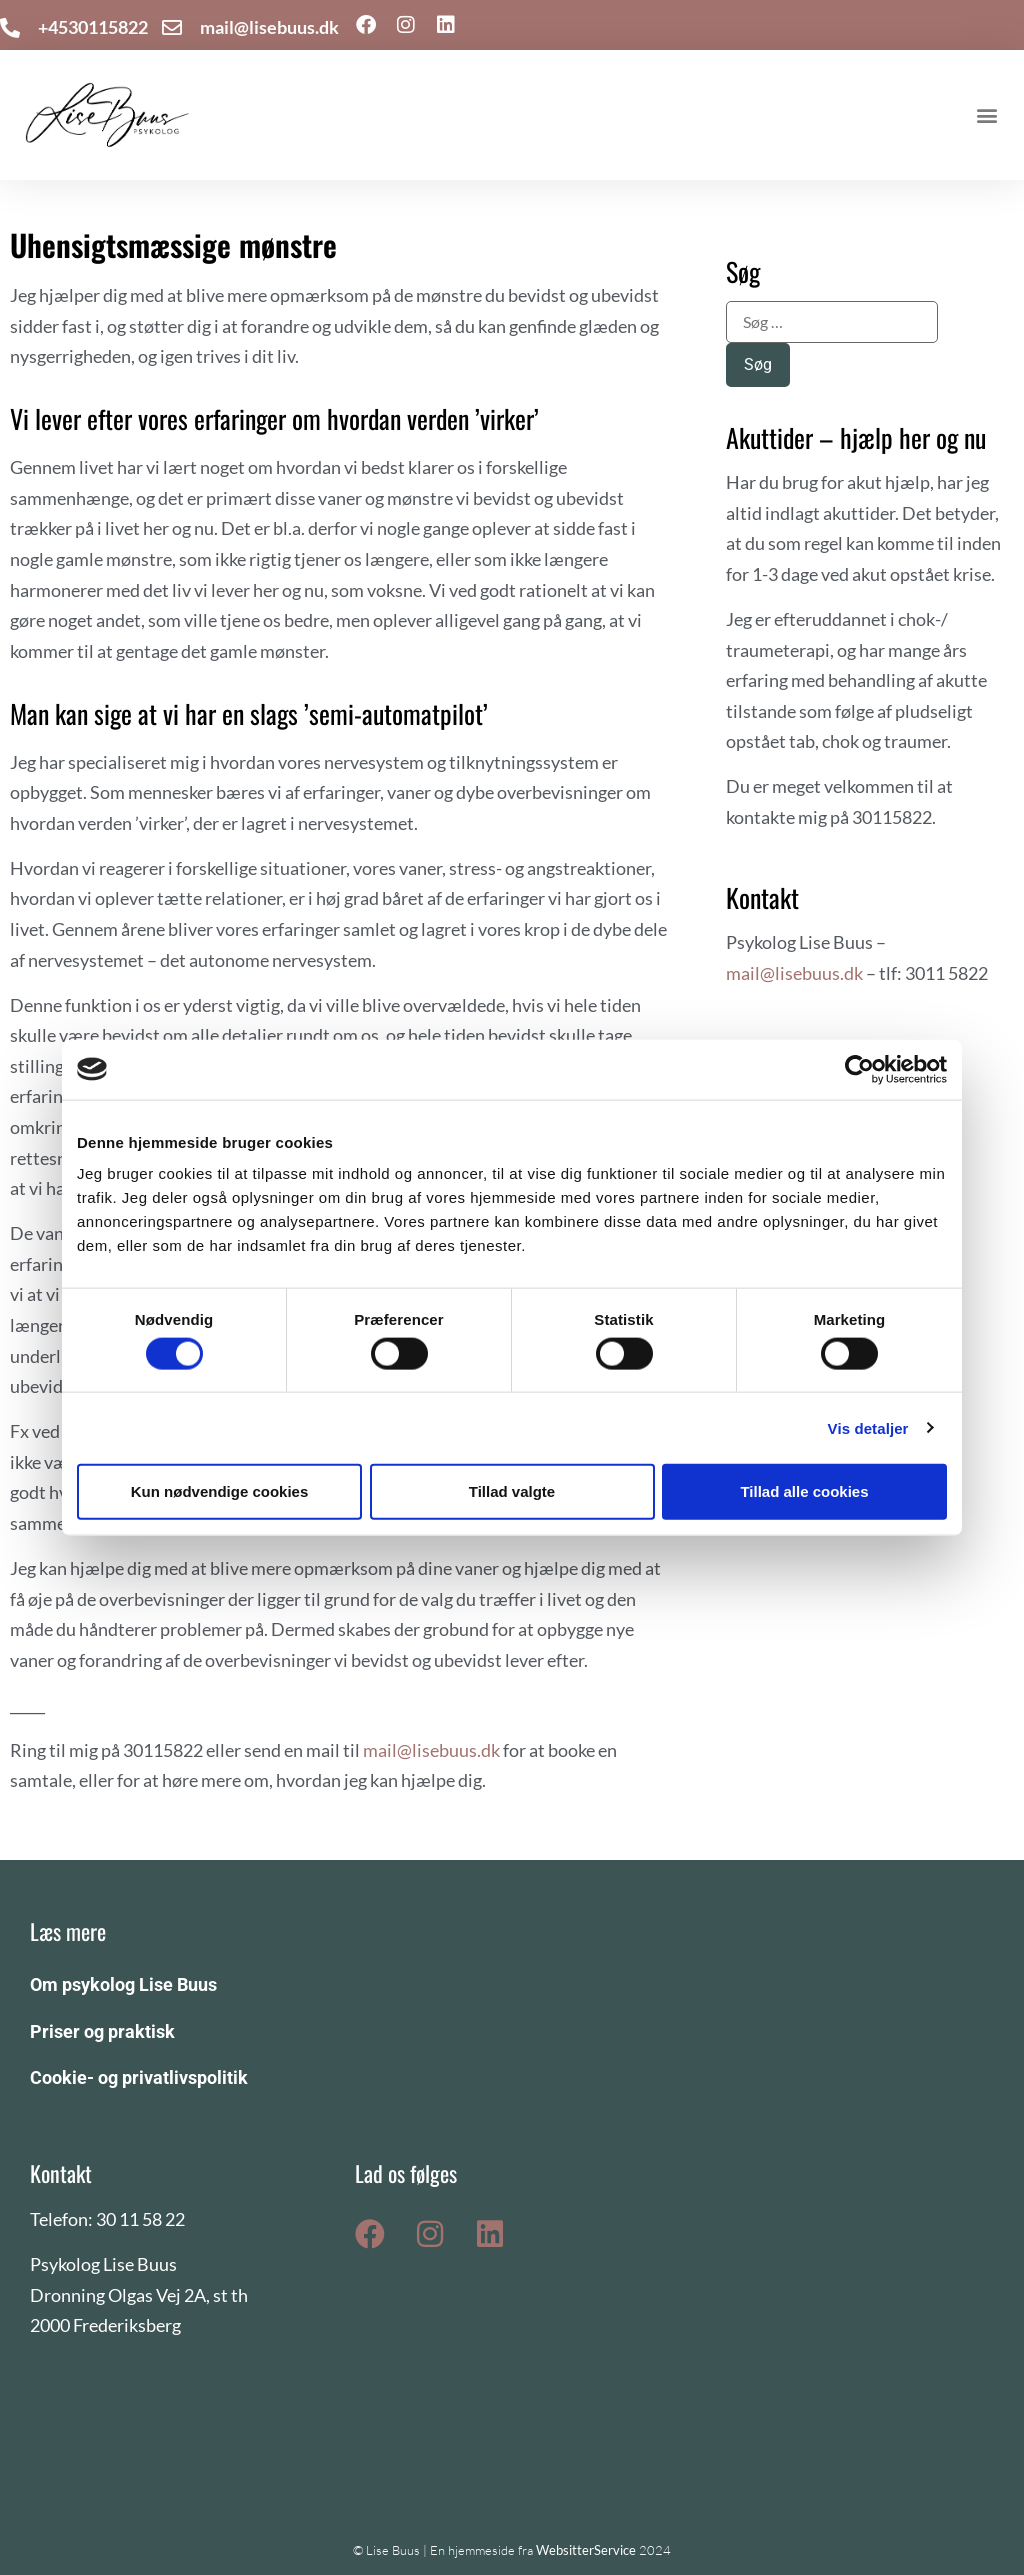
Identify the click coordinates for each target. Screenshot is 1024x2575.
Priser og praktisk (102, 2031)
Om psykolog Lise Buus (123, 1984)
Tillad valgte (512, 1490)
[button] (987, 115)
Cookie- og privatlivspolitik (139, 2077)
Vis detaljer (868, 1427)
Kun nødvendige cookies (220, 1490)
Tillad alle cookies (804, 1490)
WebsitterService (586, 2550)
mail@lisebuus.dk (431, 1750)
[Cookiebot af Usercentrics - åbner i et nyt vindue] (859, 1069)
